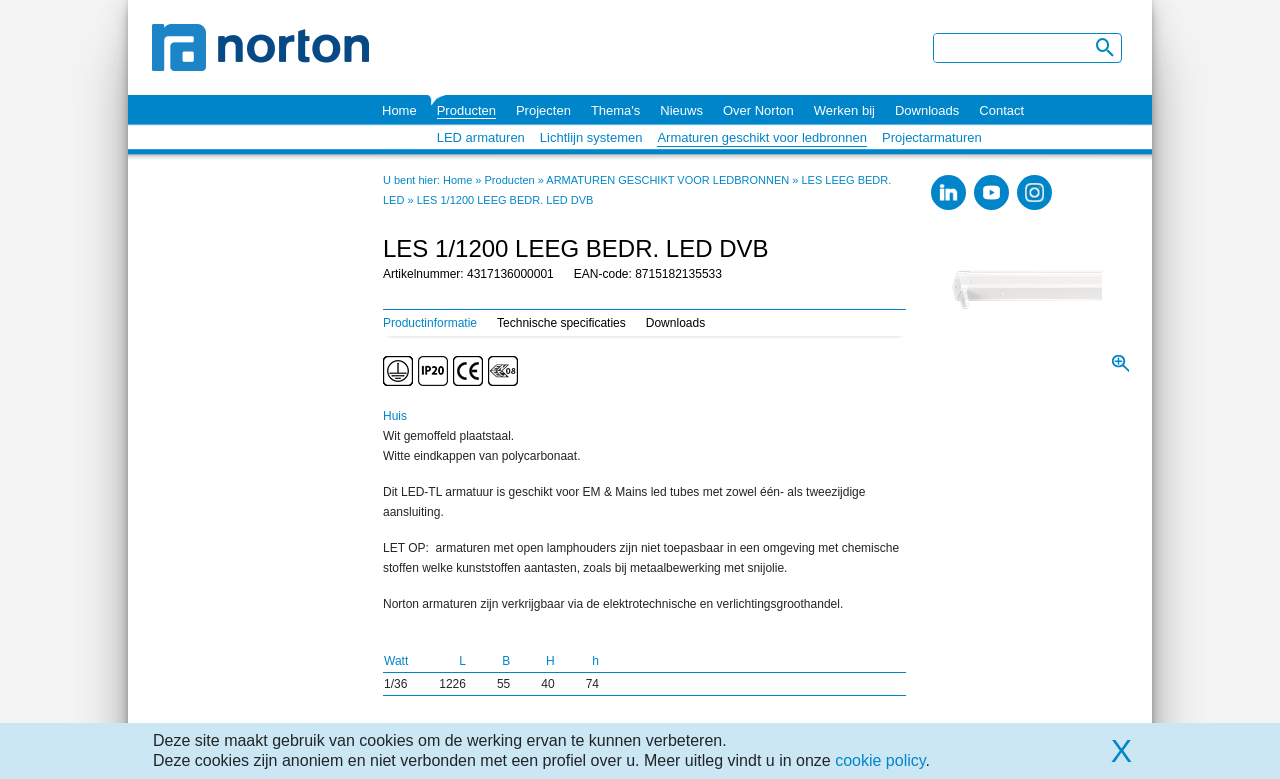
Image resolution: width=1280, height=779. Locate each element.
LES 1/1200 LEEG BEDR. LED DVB (505, 200)
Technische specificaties (561, 323)
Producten (466, 110)
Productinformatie (430, 323)
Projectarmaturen (932, 137)
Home (399, 110)
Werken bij (844, 110)
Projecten (543, 110)
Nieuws (681, 110)
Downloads (927, 110)
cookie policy (880, 760)
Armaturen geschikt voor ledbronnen (762, 137)
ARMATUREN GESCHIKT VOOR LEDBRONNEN (667, 180)
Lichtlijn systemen (591, 137)
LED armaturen (481, 137)
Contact (1001, 110)
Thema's (615, 110)
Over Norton (758, 110)
